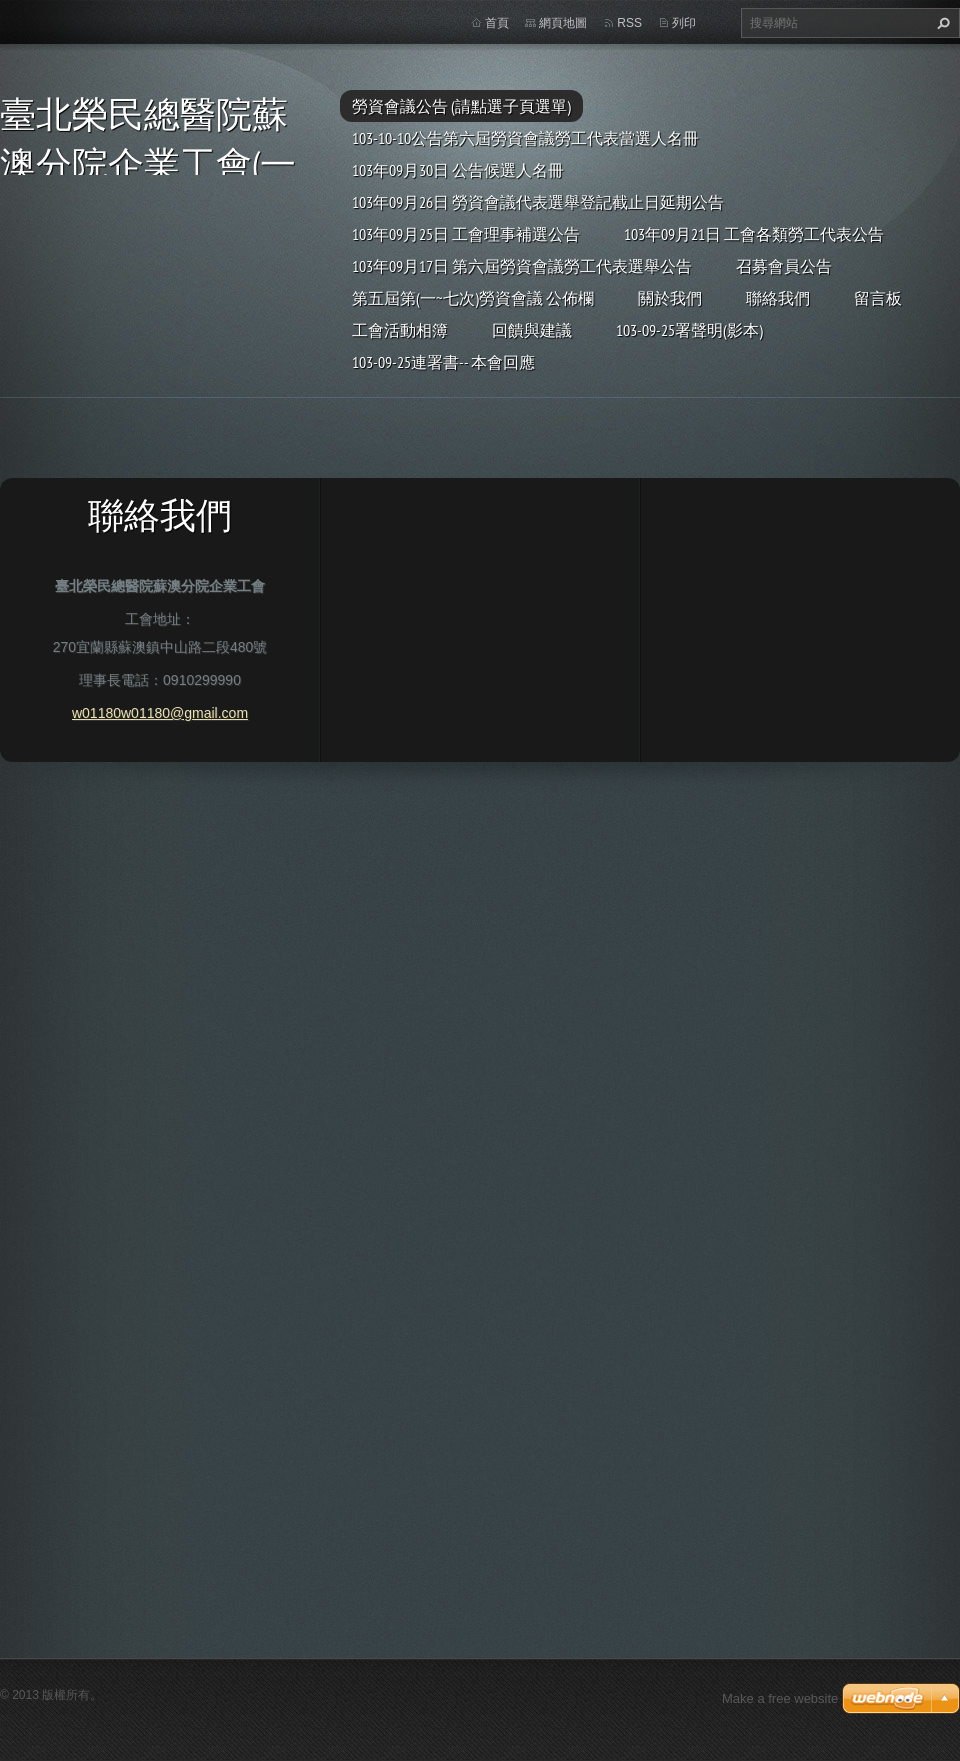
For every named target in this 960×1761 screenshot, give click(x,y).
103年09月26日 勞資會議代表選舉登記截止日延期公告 (538, 202)
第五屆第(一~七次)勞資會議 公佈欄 (473, 298)
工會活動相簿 (400, 330)
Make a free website (780, 1698)
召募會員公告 (784, 266)
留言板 (878, 298)
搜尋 (941, 23)
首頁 (497, 23)
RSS (629, 23)
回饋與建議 (532, 330)
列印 (684, 23)
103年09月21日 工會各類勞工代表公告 (754, 234)
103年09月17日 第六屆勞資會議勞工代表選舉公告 (522, 266)
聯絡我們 (778, 298)
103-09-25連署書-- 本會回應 (443, 362)
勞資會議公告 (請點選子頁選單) (461, 106)
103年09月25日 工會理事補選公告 (466, 234)
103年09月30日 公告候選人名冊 (458, 170)
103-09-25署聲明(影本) (689, 330)
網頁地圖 (563, 23)
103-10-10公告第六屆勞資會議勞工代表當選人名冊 (525, 138)
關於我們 (670, 298)
